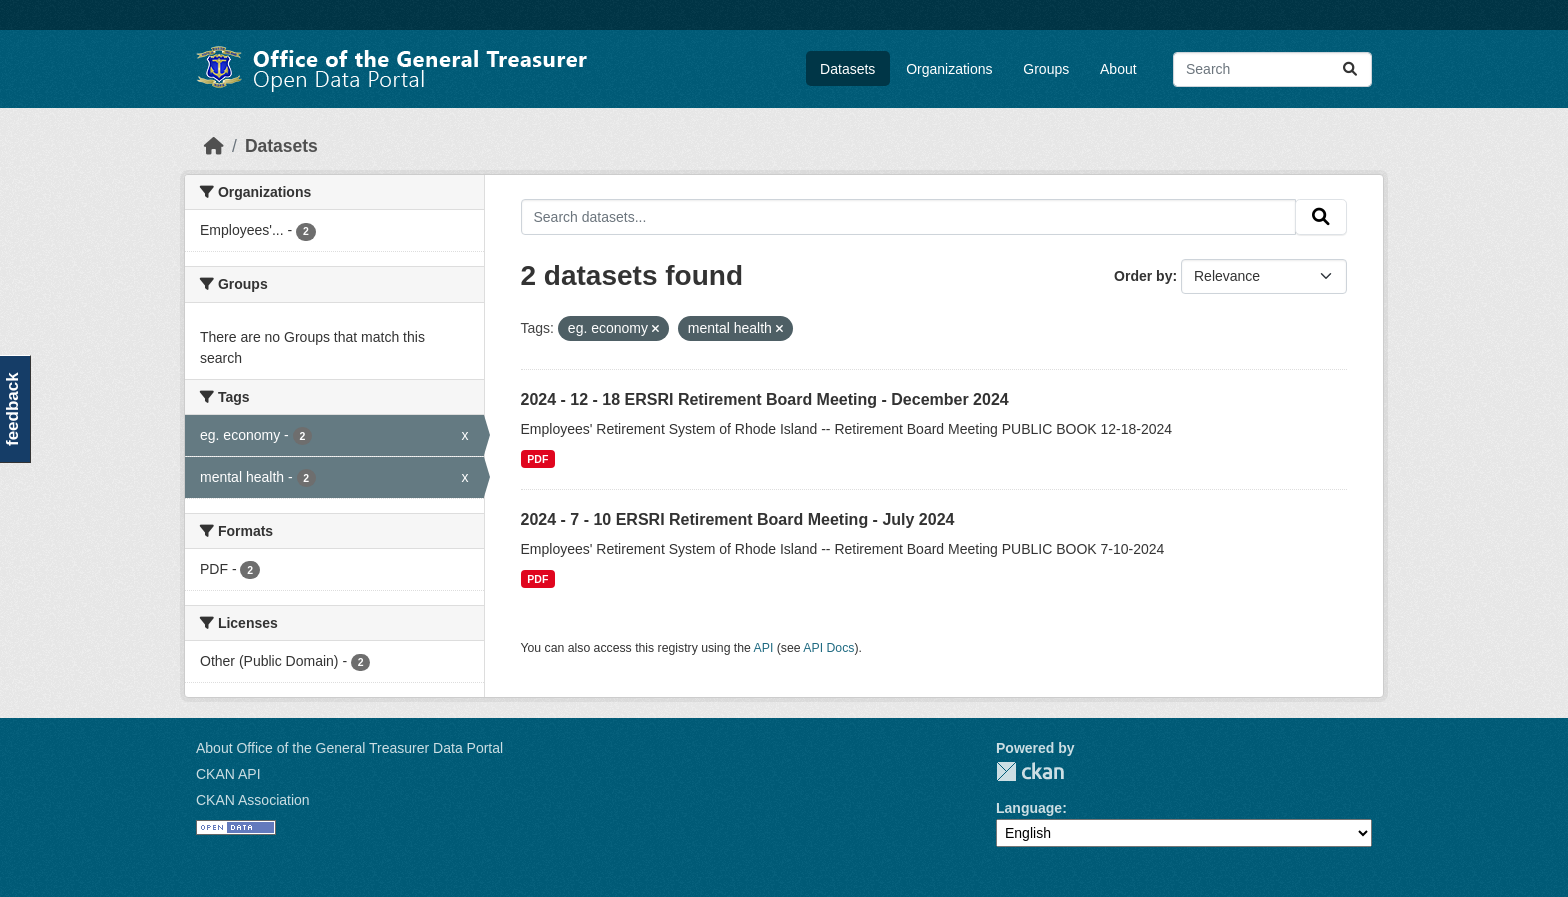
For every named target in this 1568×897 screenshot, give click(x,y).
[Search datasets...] (1272, 69)
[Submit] (1350, 69)
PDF (537, 459)
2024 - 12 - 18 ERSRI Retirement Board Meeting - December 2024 (765, 399)
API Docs (828, 648)
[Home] (214, 146)
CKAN (1030, 771)
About (1118, 69)
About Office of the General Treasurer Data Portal (349, 748)
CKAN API (228, 774)
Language (1029, 808)
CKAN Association (253, 800)
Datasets (847, 69)
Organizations (949, 69)
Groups (1046, 69)
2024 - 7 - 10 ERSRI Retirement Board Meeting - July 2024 (738, 519)
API (764, 648)
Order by (1143, 276)
